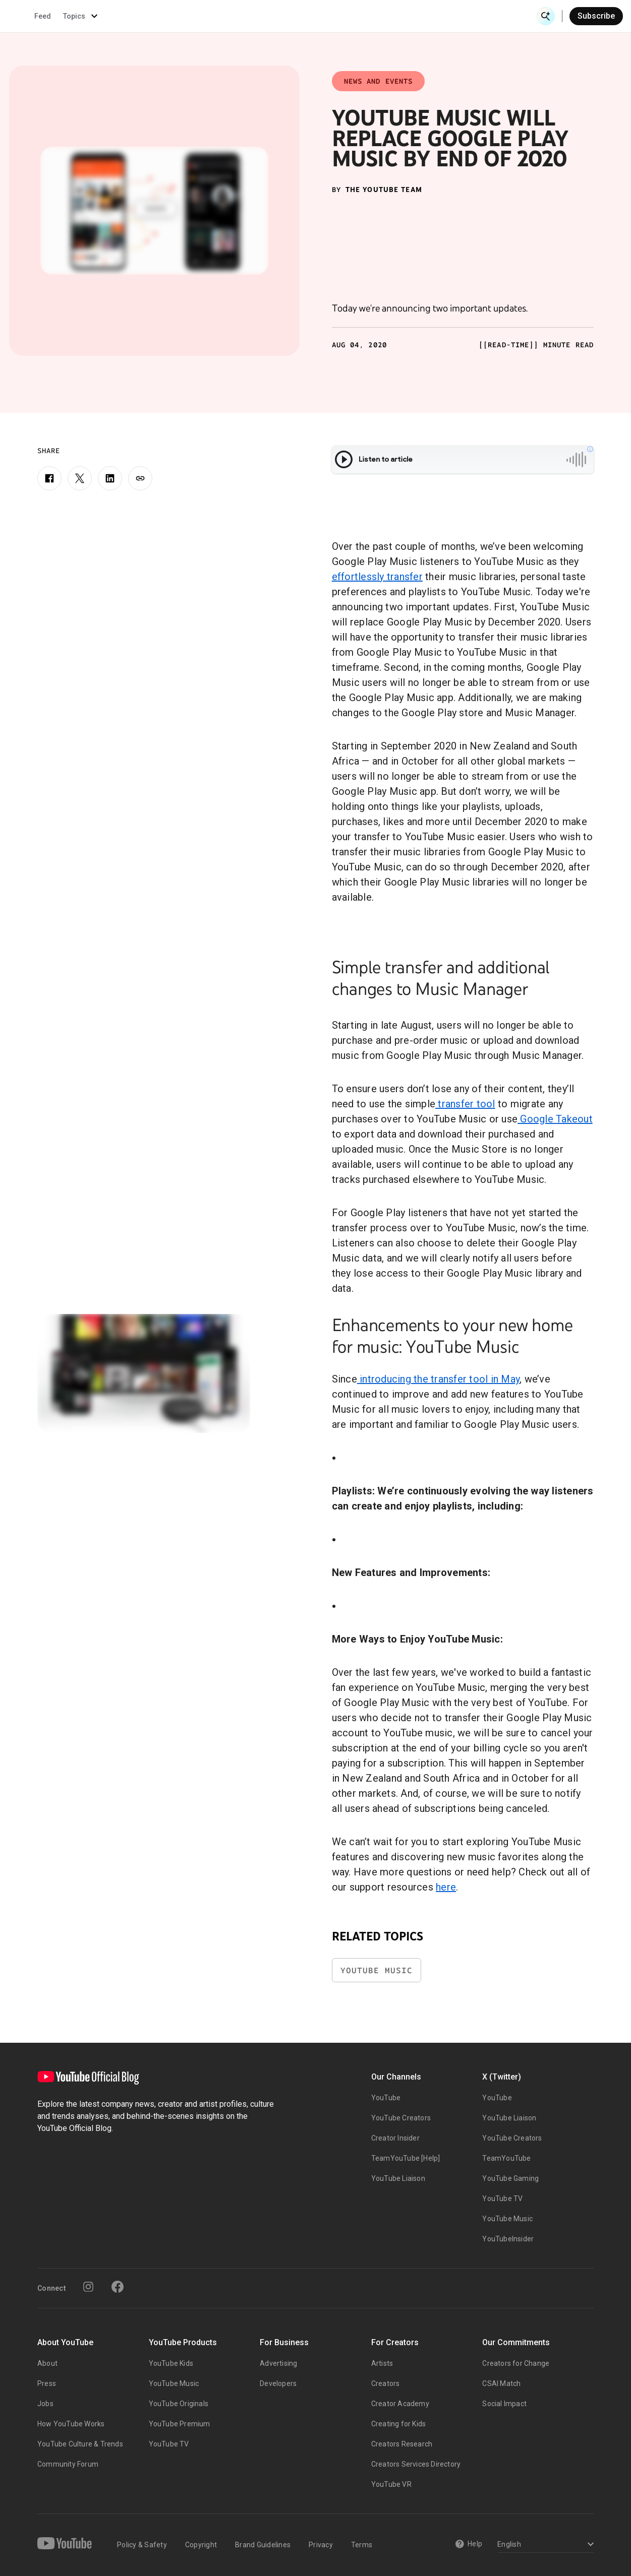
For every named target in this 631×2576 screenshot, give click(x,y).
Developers (278, 2383)
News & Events (141, 16)
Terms (361, 2545)
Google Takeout (555, 1119)
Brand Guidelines (263, 2545)
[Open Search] (546, 16)
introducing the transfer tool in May (438, 1379)
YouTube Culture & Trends (80, 2444)
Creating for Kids (398, 2424)
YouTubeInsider (508, 2239)
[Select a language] (544, 2545)
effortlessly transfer (377, 577)
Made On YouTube (411, 16)
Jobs (45, 2404)
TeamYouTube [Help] (405, 2158)
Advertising (278, 2363)
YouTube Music (376, 1970)
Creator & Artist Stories (212, 16)
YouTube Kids (171, 2363)
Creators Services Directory (416, 2464)
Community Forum (67, 2464)
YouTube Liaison (398, 2178)
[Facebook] (49, 478)
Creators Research (401, 2444)
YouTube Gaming (510, 2178)
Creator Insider (395, 2138)
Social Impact (504, 2404)
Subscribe (596, 16)
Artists (382, 2363)
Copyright (201, 2545)
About (47, 2363)
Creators (385, 2383)
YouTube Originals (178, 2404)
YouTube (385, 2098)
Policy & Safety (142, 2545)
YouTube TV (502, 2198)
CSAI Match (501, 2383)
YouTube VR (391, 2484)
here (446, 1887)
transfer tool (465, 1104)
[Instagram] (88, 2287)
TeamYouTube (506, 2158)
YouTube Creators (401, 2118)
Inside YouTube (351, 16)
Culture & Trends (286, 16)
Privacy (321, 2545)
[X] (79, 478)
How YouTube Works (70, 2424)
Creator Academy (400, 2404)
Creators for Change (515, 2363)
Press (46, 2383)
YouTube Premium (179, 2424)
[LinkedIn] (110, 478)
